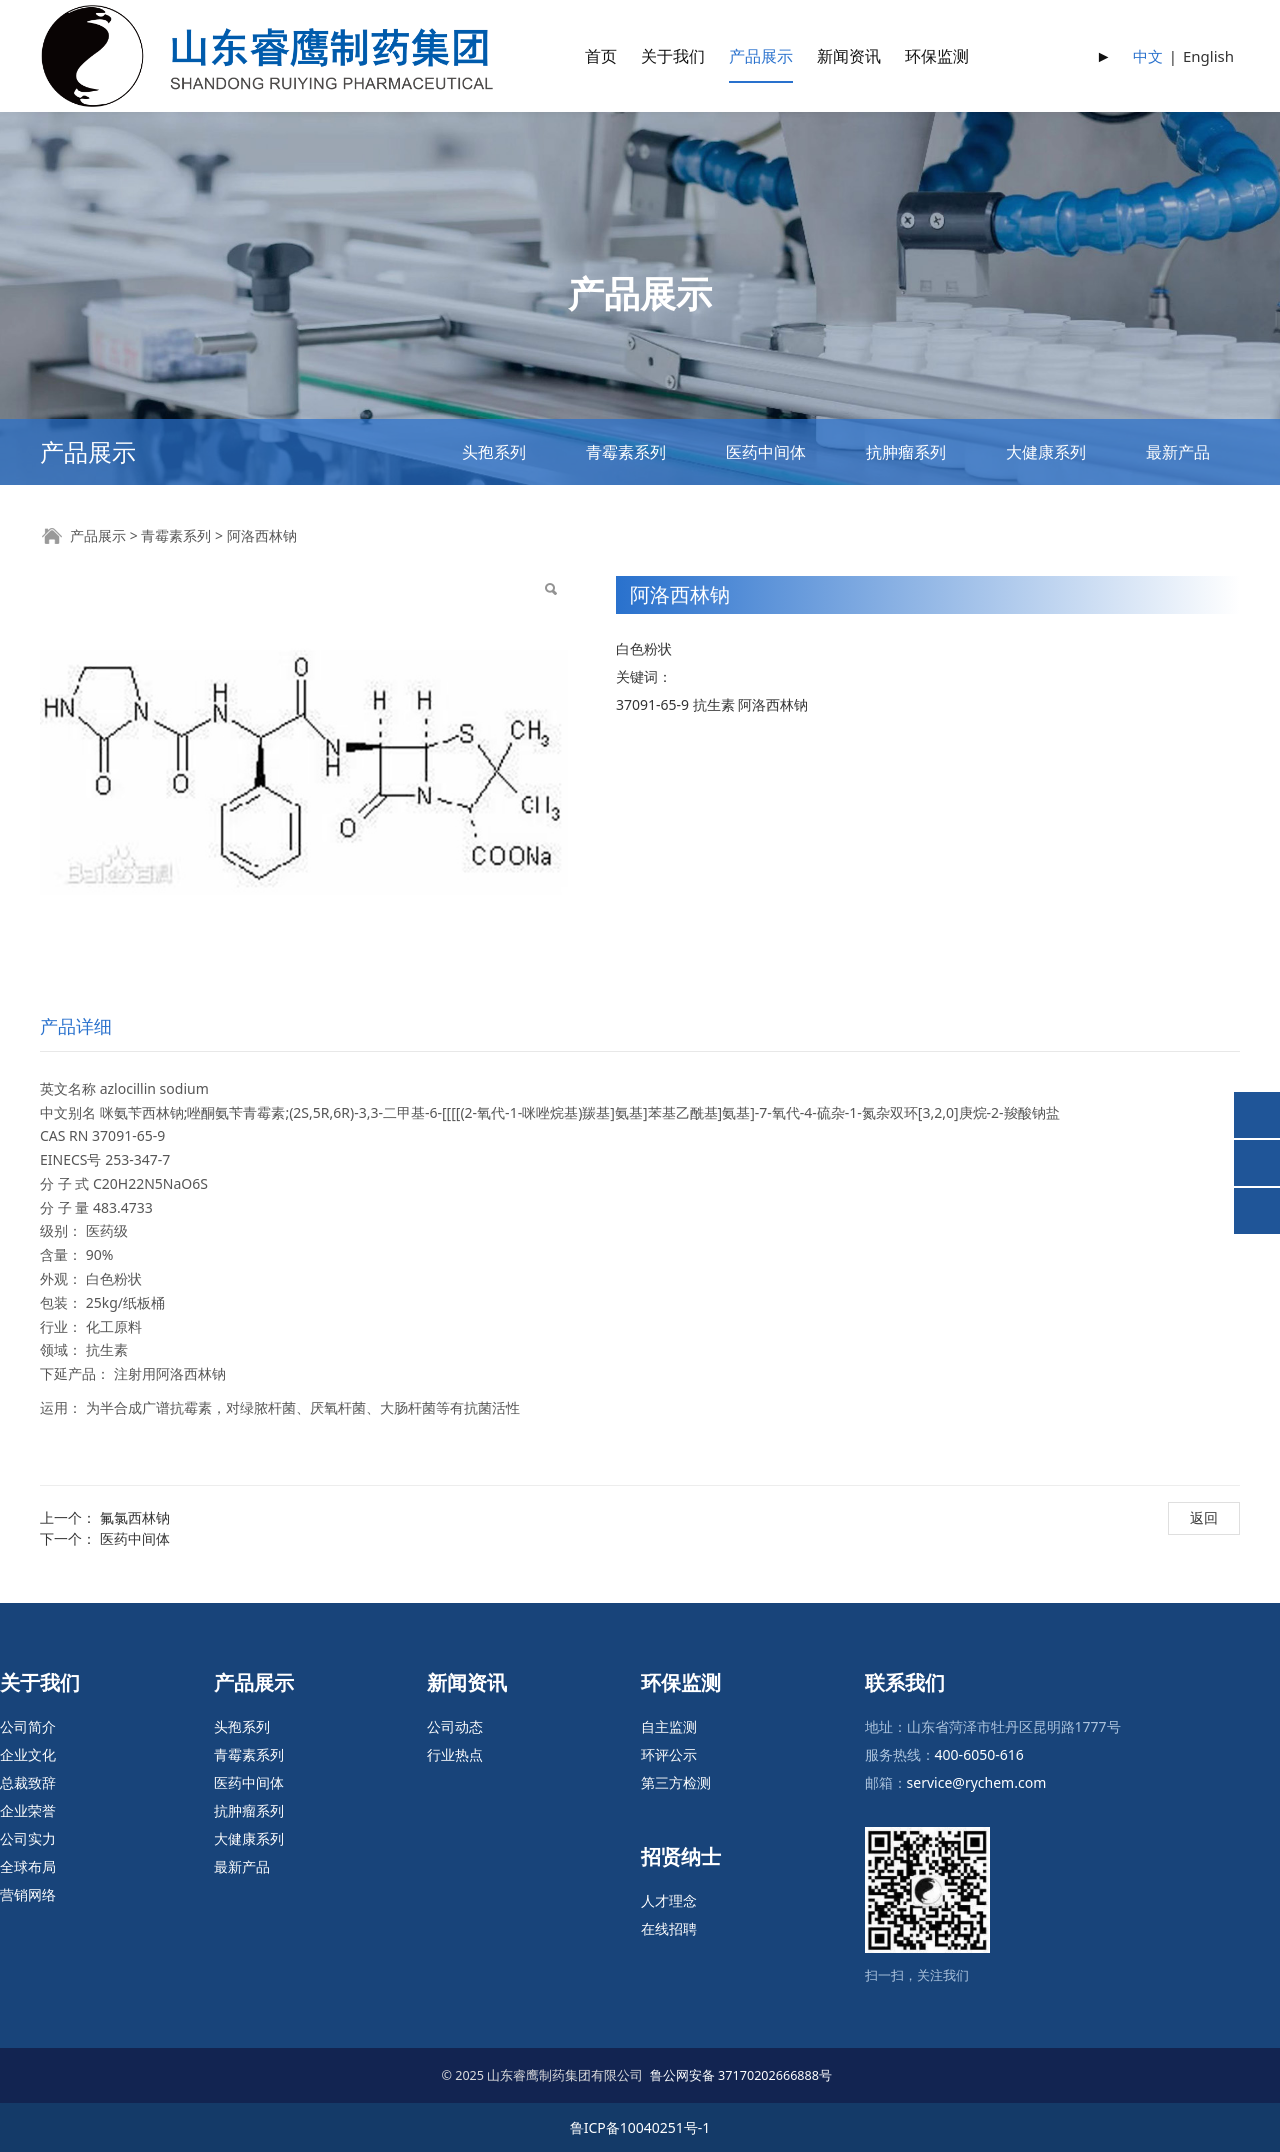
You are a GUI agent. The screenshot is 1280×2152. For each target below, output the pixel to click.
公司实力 (28, 1838)
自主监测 (669, 1726)
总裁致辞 (28, 1782)
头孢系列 (494, 452)
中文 (1148, 56)
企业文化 (28, 1754)
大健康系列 (1046, 452)
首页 (601, 56)
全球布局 (28, 1866)
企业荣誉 (28, 1810)
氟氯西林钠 (135, 1517)
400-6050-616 (979, 1754)
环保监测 (937, 56)
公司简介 (28, 1726)
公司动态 (455, 1726)
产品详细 (76, 1026)
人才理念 (669, 1900)
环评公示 (669, 1754)
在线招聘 (669, 1928)
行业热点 (455, 1754)
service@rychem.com (977, 1782)
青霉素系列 (626, 452)
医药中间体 (766, 452)
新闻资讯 (849, 56)
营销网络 (28, 1894)
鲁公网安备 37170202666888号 (741, 2075)
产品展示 (761, 56)
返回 (1204, 1517)
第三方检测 (676, 1782)
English (1208, 56)
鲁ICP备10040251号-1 (640, 2127)
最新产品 (1178, 452)
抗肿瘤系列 (906, 452)
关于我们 (673, 56)
